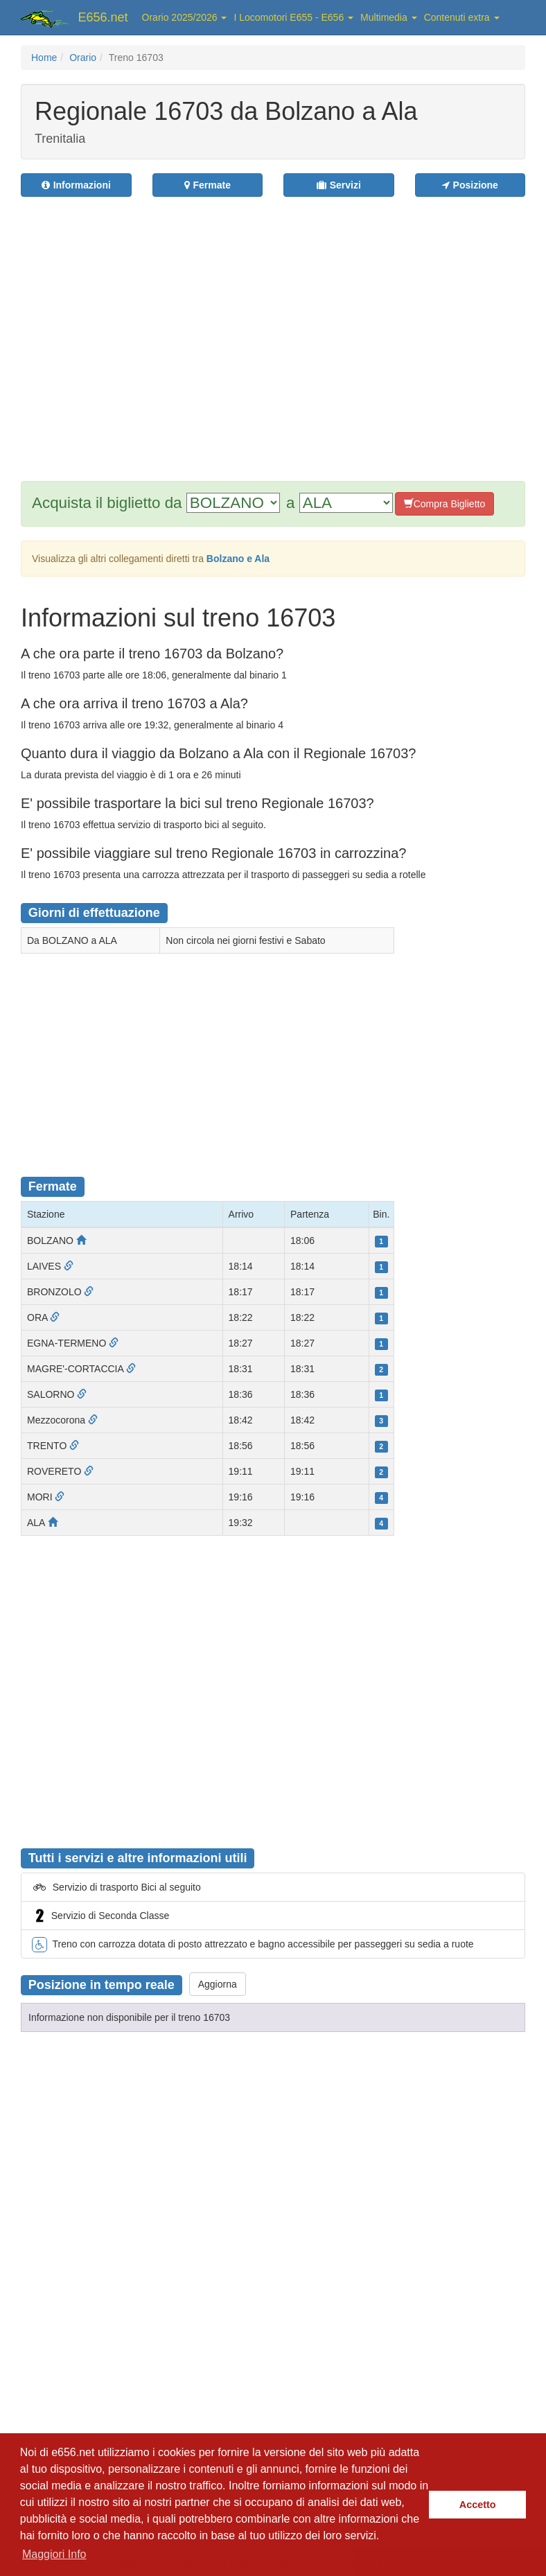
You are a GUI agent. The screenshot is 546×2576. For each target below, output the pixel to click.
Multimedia (388, 17)
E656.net (103, 17)
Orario (82, 57)
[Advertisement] (130, 330)
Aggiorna (217, 1984)
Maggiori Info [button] (54, 2554)
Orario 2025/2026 (184, 17)
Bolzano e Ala (238, 558)
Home (44, 57)
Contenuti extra (462, 17)
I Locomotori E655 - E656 (293, 17)
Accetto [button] (477, 2504)
